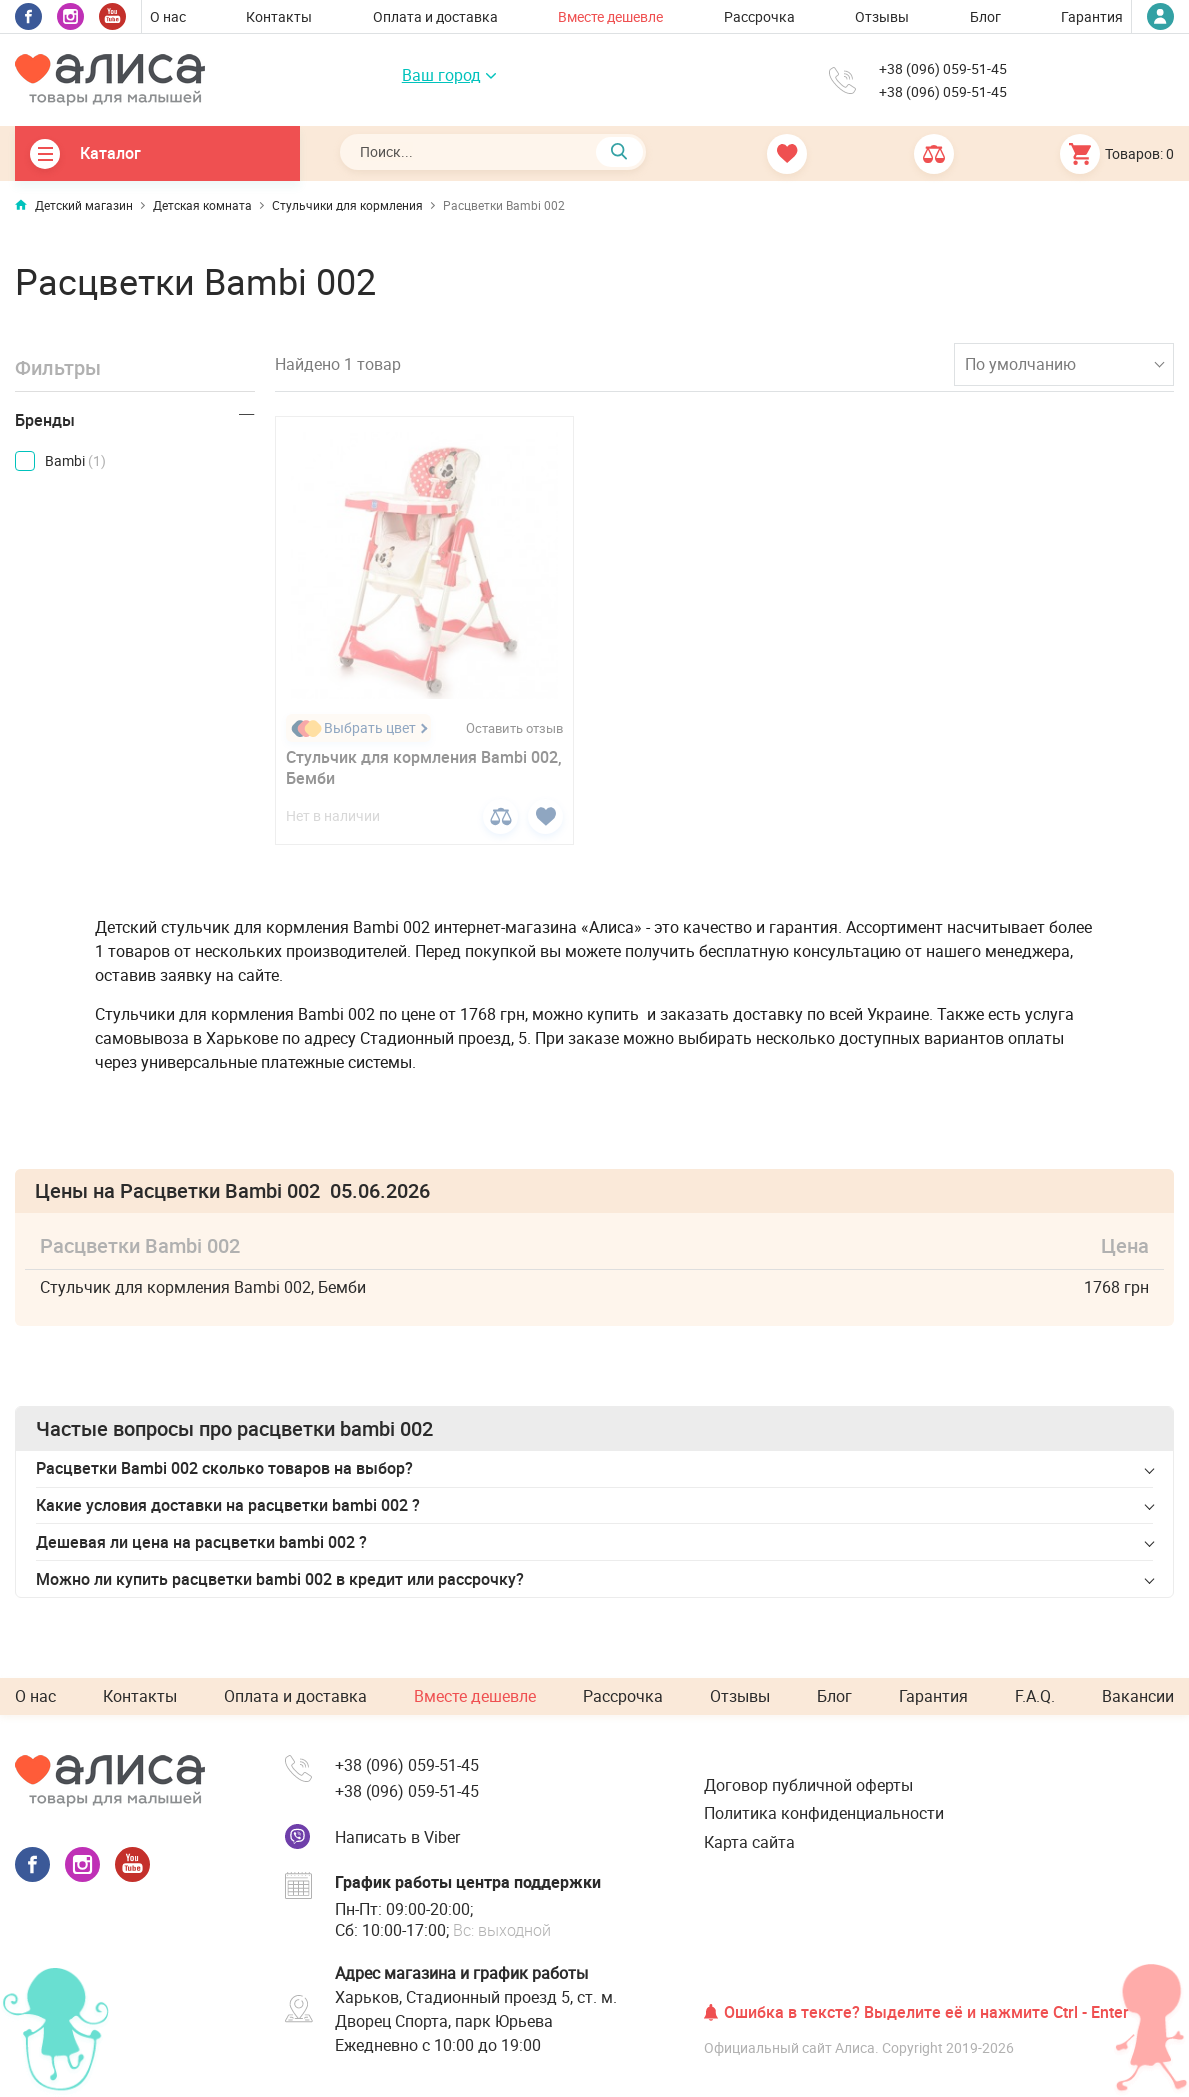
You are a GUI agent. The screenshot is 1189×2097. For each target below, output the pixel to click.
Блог (985, 16)
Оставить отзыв (514, 728)
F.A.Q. (1035, 1696)
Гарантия (1092, 16)
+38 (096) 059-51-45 (943, 69)
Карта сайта (749, 1842)
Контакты (279, 16)
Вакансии (1138, 1696)
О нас (168, 16)
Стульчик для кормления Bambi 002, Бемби (424, 767)
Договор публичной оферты (808, 1785)
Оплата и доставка (435, 16)
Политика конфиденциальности (824, 1813)
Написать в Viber (397, 1837)
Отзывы (882, 16)
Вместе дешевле (610, 16)
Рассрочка (759, 16)
